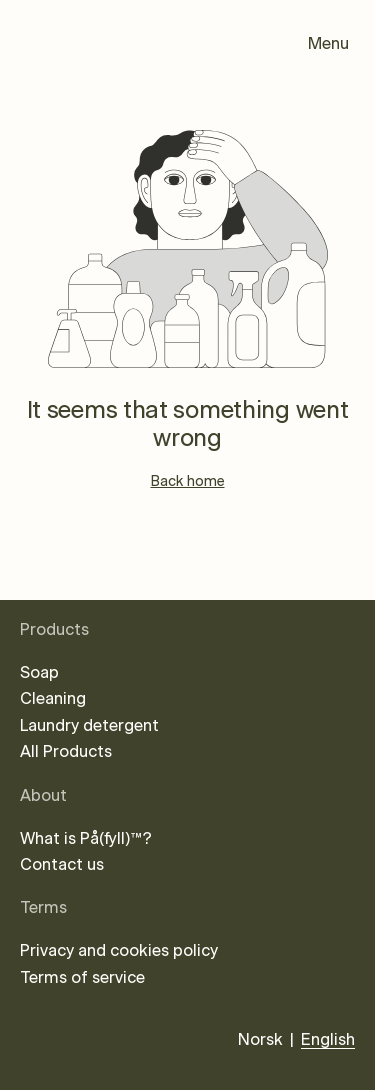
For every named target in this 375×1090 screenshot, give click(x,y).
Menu (328, 44)
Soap (39, 673)
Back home (188, 482)
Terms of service (82, 978)
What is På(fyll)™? (86, 839)
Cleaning (53, 699)
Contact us (62, 865)
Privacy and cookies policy (119, 951)
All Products (66, 752)
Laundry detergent (89, 726)
